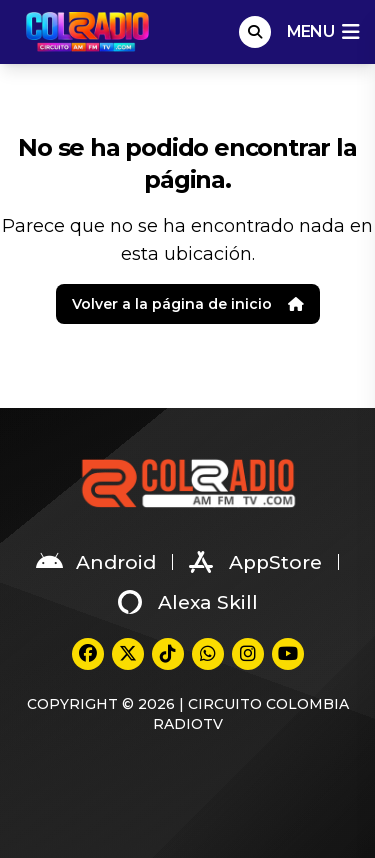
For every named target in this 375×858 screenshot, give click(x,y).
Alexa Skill (188, 602)
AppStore (255, 562)
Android (96, 562)
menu (323, 32)
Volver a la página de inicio (188, 304)
